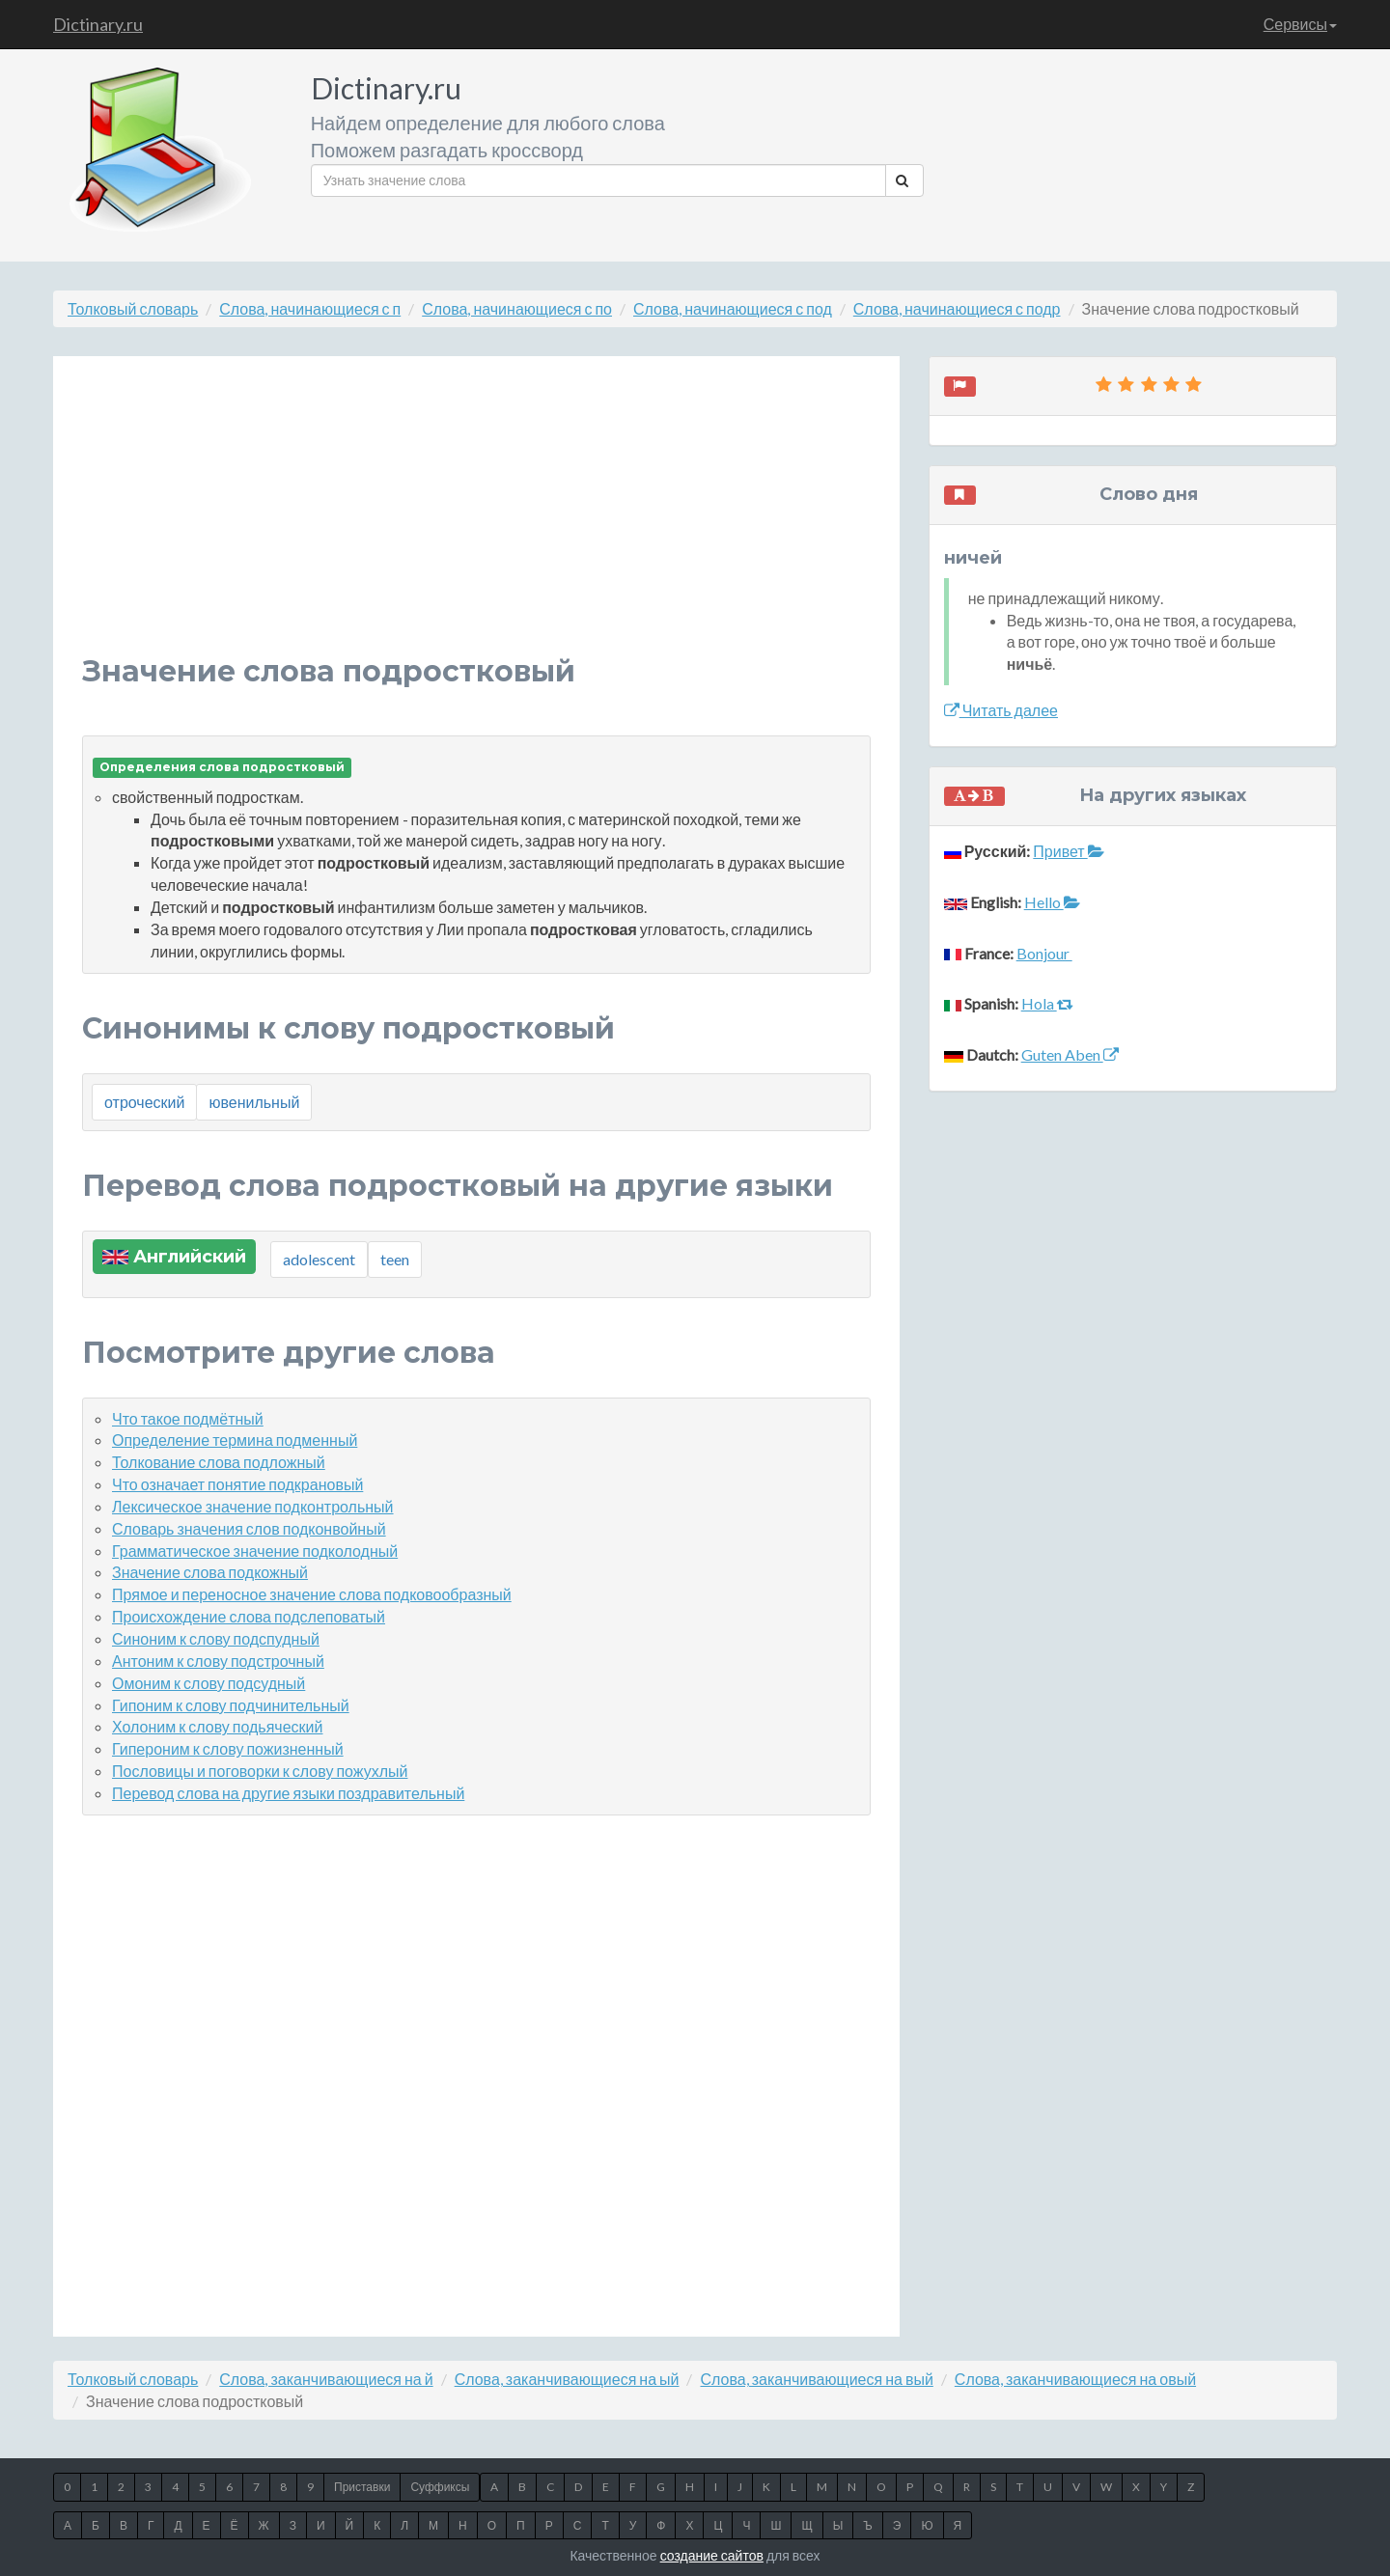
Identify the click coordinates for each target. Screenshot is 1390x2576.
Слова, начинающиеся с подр (957, 308)
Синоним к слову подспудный (216, 1638)
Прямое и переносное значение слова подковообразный (312, 1594)
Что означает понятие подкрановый (237, 1484)
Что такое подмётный (188, 1418)
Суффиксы (439, 2486)
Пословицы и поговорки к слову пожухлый (259, 1770)
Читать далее (1001, 710)
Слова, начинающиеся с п (310, 308)
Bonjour (1044, 953)
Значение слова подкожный (210, 1572)
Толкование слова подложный (218, 1462)
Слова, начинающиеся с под (732, 308)
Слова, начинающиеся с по (517, 308)
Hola (1047, 1003)
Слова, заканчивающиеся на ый (567, 2378)
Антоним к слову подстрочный (218, 1660)
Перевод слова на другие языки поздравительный (288, 1793)
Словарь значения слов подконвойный (249, 1528)
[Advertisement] (476, 520)
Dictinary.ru (98, 24)
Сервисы (1300, 23)
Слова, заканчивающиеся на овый (1075, 2378)
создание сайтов (712, 2555)
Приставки (362, 2486)
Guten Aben (1070, 1054)
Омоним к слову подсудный (208, 1683)
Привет (1068, 851)
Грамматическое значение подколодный (255, 1550)
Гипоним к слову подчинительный (230, 1705)
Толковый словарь (133, 308)
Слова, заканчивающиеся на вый (816, 2378)
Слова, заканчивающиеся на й (325, 2378)
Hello (1052, 902)
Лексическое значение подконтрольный (253, 1506)
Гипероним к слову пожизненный (228, 1748)
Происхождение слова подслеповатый (248, 1616)
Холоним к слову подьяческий (217, 1726)
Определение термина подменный (234, 1439)
